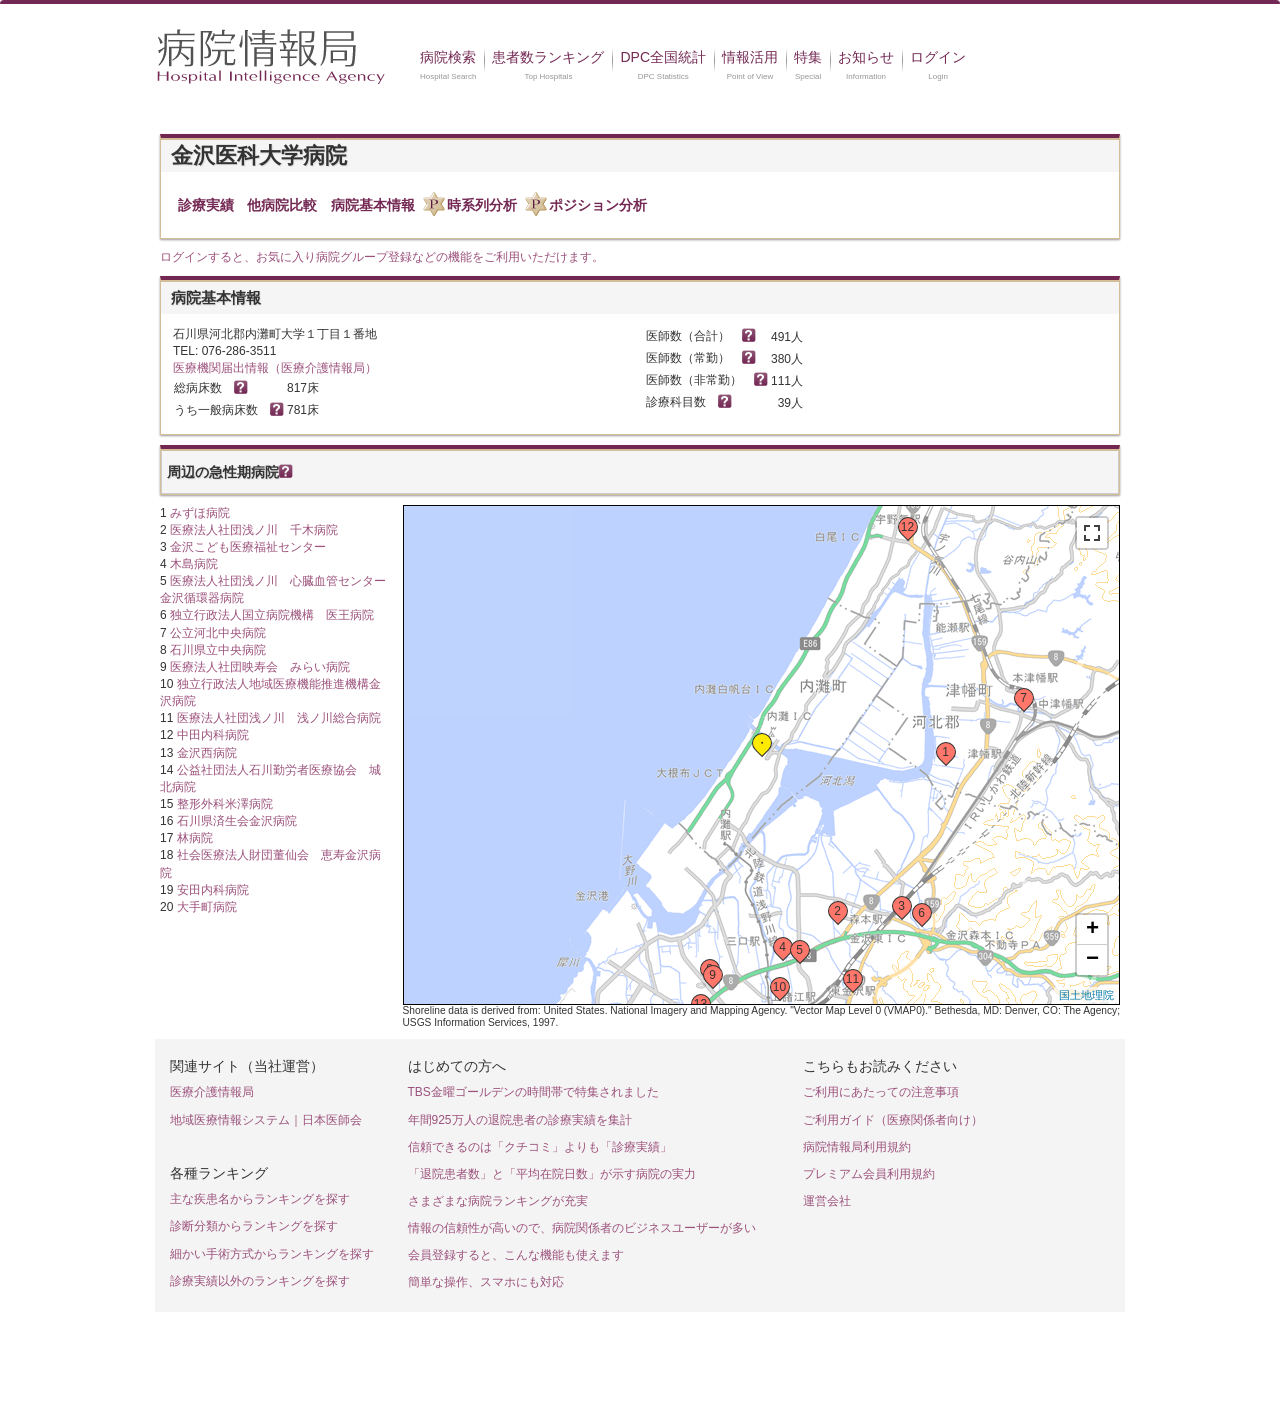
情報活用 (750, 57)
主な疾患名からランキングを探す (260, 1199)
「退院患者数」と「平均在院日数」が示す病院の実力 (552, 1174)
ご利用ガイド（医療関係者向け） (893, 1120)
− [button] (1092, 960)
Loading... (759, 756)
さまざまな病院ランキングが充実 (498, 1201)
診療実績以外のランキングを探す (260, 1281)
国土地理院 (1086, 995)
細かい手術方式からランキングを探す (272, 1254)
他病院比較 (282, 205)
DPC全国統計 (663, 57)
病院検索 (448, 57)
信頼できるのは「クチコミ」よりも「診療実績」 (540, 1147)
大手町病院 (207, 907)
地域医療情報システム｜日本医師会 (266, 1120)
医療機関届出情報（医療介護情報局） (275, 368)
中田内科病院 (213, 735)
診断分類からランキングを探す (254, 1226)
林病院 (195, 838)
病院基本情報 (373, 205)
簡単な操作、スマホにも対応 (486, 1282)
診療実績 (206, 205)
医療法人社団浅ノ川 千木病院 (254, 530)
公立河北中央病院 (218, 633)
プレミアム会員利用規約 (869, 1174)
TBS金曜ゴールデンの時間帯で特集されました (533, 1092)
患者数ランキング (548, 57)
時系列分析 (482, 205)
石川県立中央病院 (218, 650)
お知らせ (866, 57)
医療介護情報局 (212, 1092)
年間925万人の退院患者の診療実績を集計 (520, 1120)
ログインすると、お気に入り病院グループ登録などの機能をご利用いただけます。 (382, 257)
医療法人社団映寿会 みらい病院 (260, 667)
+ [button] (1092, 930)
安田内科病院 (213, 890)
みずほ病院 (200, 513)
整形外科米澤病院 (225, 804)
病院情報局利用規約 (857, 1147)
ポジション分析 (598, 205)
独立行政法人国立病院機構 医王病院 (272, 615)
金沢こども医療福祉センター (248, 547)
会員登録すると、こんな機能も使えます (516, 1255)
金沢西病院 (207, 753)
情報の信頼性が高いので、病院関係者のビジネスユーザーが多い (582, 1228)
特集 (808, 57)
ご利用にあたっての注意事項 (881, 1092)
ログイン (938, 57)
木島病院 (194, 564)
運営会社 (827, 1201)
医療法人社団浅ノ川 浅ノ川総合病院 (279, 718)
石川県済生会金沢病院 (237, 821)
